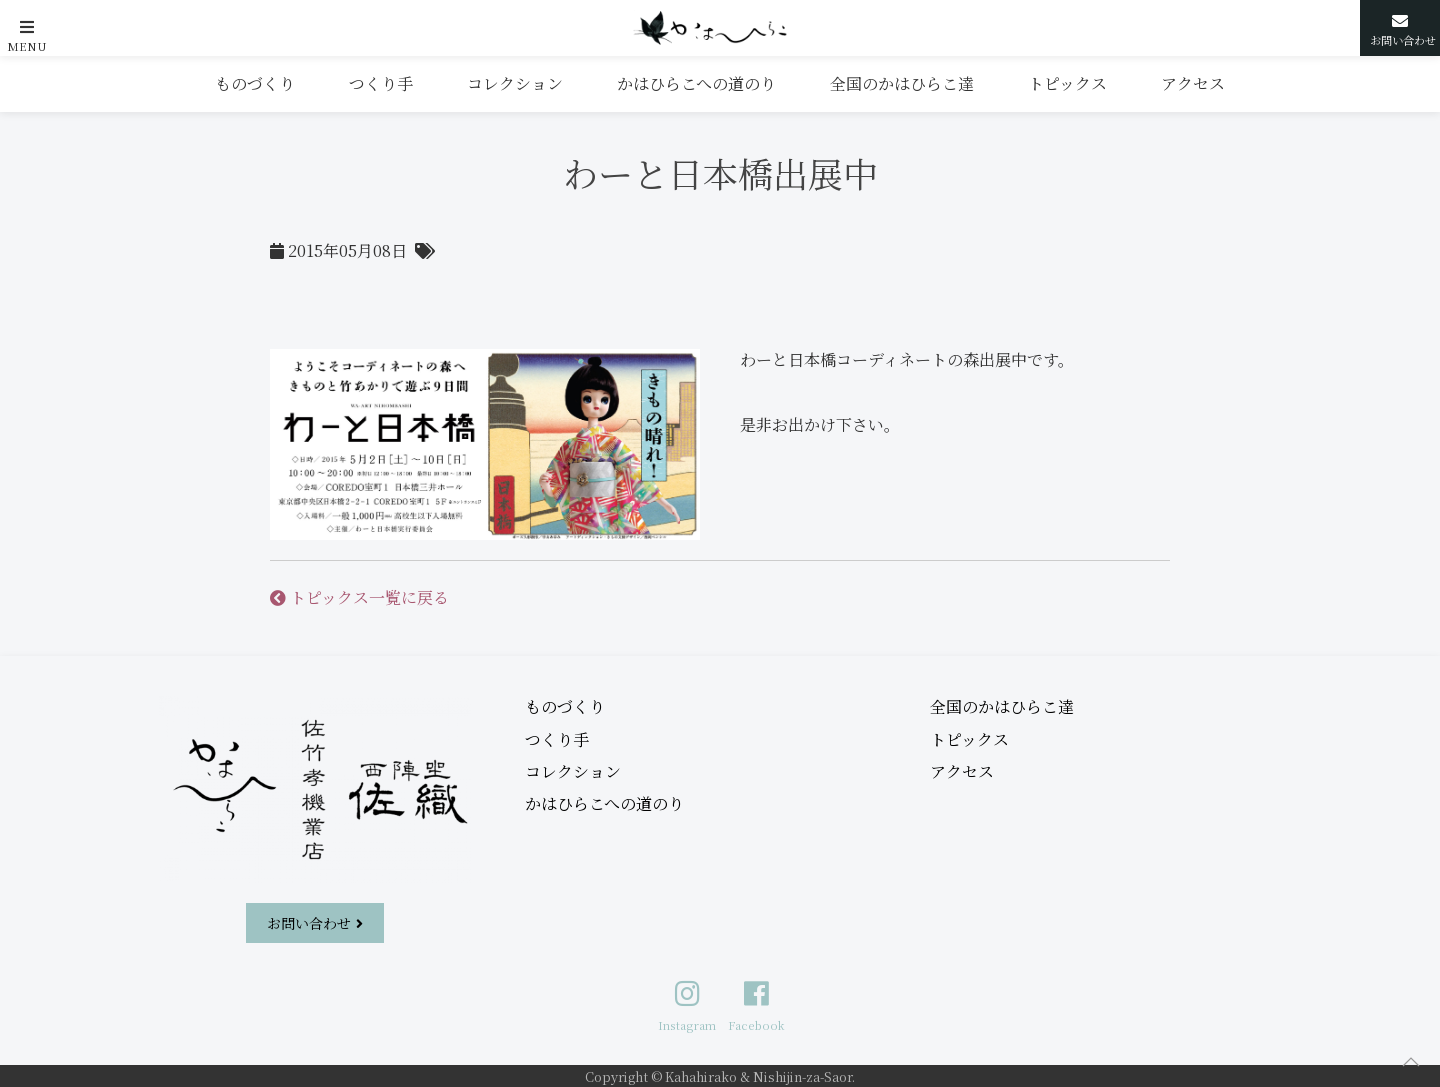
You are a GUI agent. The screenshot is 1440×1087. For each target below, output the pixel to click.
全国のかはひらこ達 (902, 83)
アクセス (1193, 83)
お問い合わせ (309, 923)
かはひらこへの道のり (696, 83)
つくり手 (381, 83)
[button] (27, 27)
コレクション (515, 83)
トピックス (1067, 83)
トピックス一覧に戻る (359, 597)
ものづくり (255, 83)
